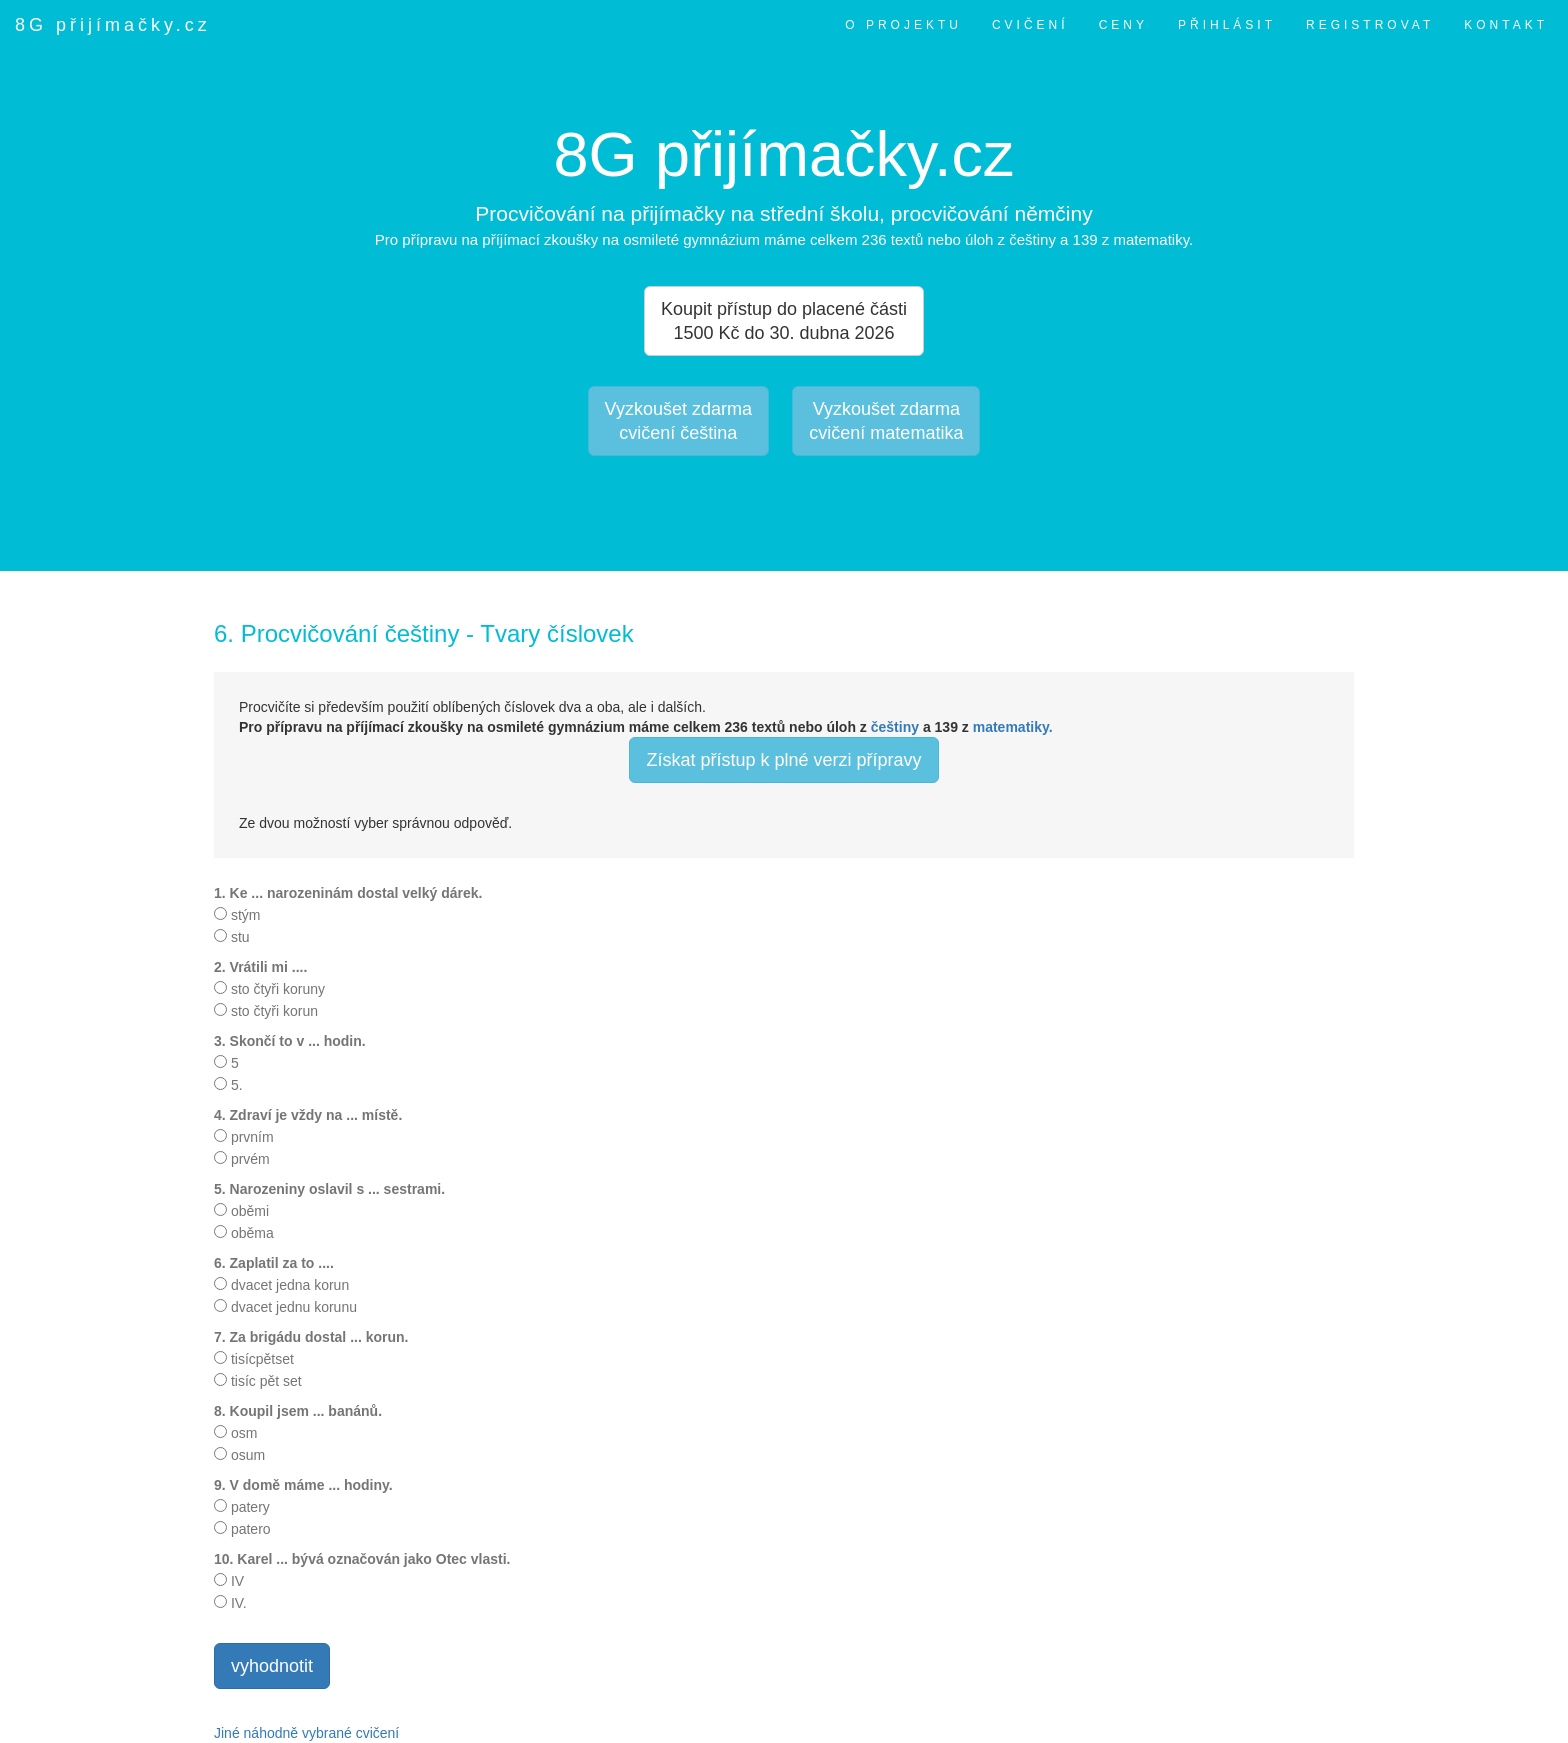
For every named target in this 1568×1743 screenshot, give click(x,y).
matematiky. (1013, 727)
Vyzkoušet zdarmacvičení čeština (678, 421)
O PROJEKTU (903, 25)
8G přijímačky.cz (113, 25)
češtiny (895, 727)
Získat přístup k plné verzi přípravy (783, 760)
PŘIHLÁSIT (1227, 25)
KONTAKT (1506, 25)
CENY (1123, 25)
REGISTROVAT (1370, 25)
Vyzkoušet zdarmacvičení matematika (886, 421)
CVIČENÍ (1030, 25)
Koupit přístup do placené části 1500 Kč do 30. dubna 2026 (784, 321)
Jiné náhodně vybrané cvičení (306, 1733)
